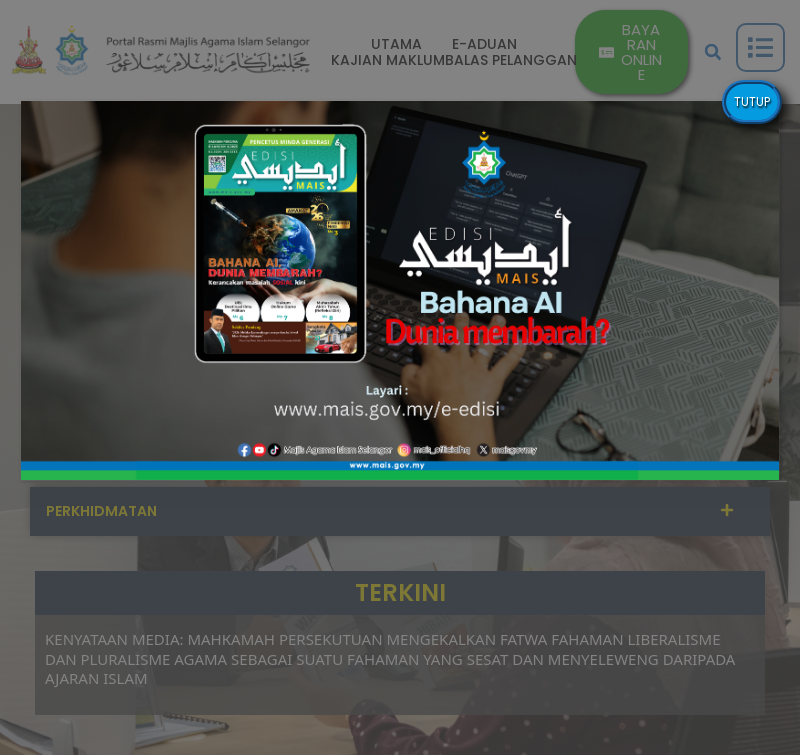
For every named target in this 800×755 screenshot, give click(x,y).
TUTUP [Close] (752, 101)
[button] (400, 290)
